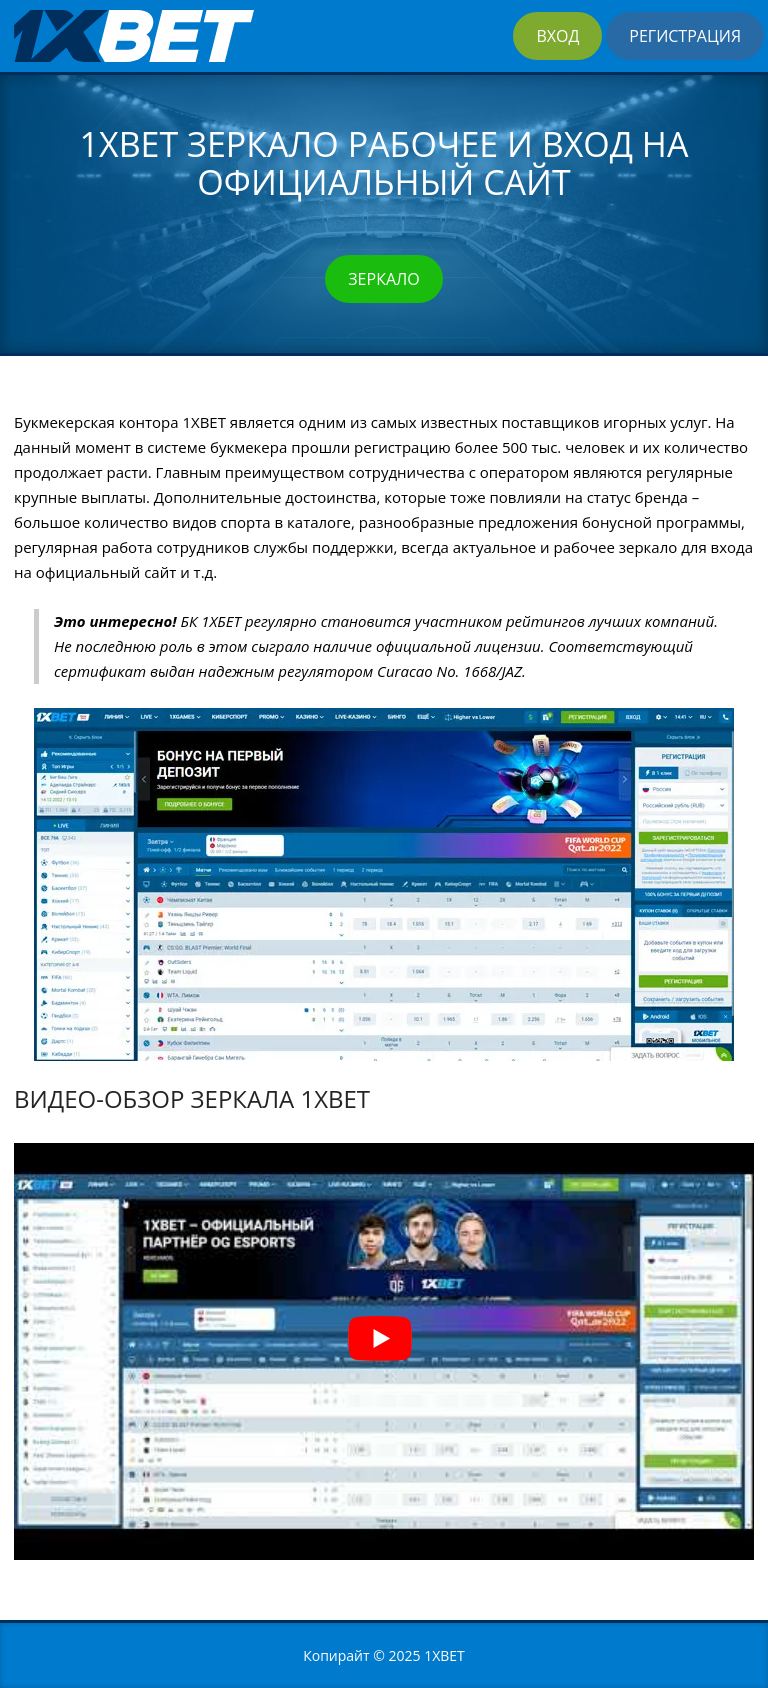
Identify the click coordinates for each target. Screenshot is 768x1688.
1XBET (444, 1655)
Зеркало (383, 279)
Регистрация (685, 36)
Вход (557, 36)
